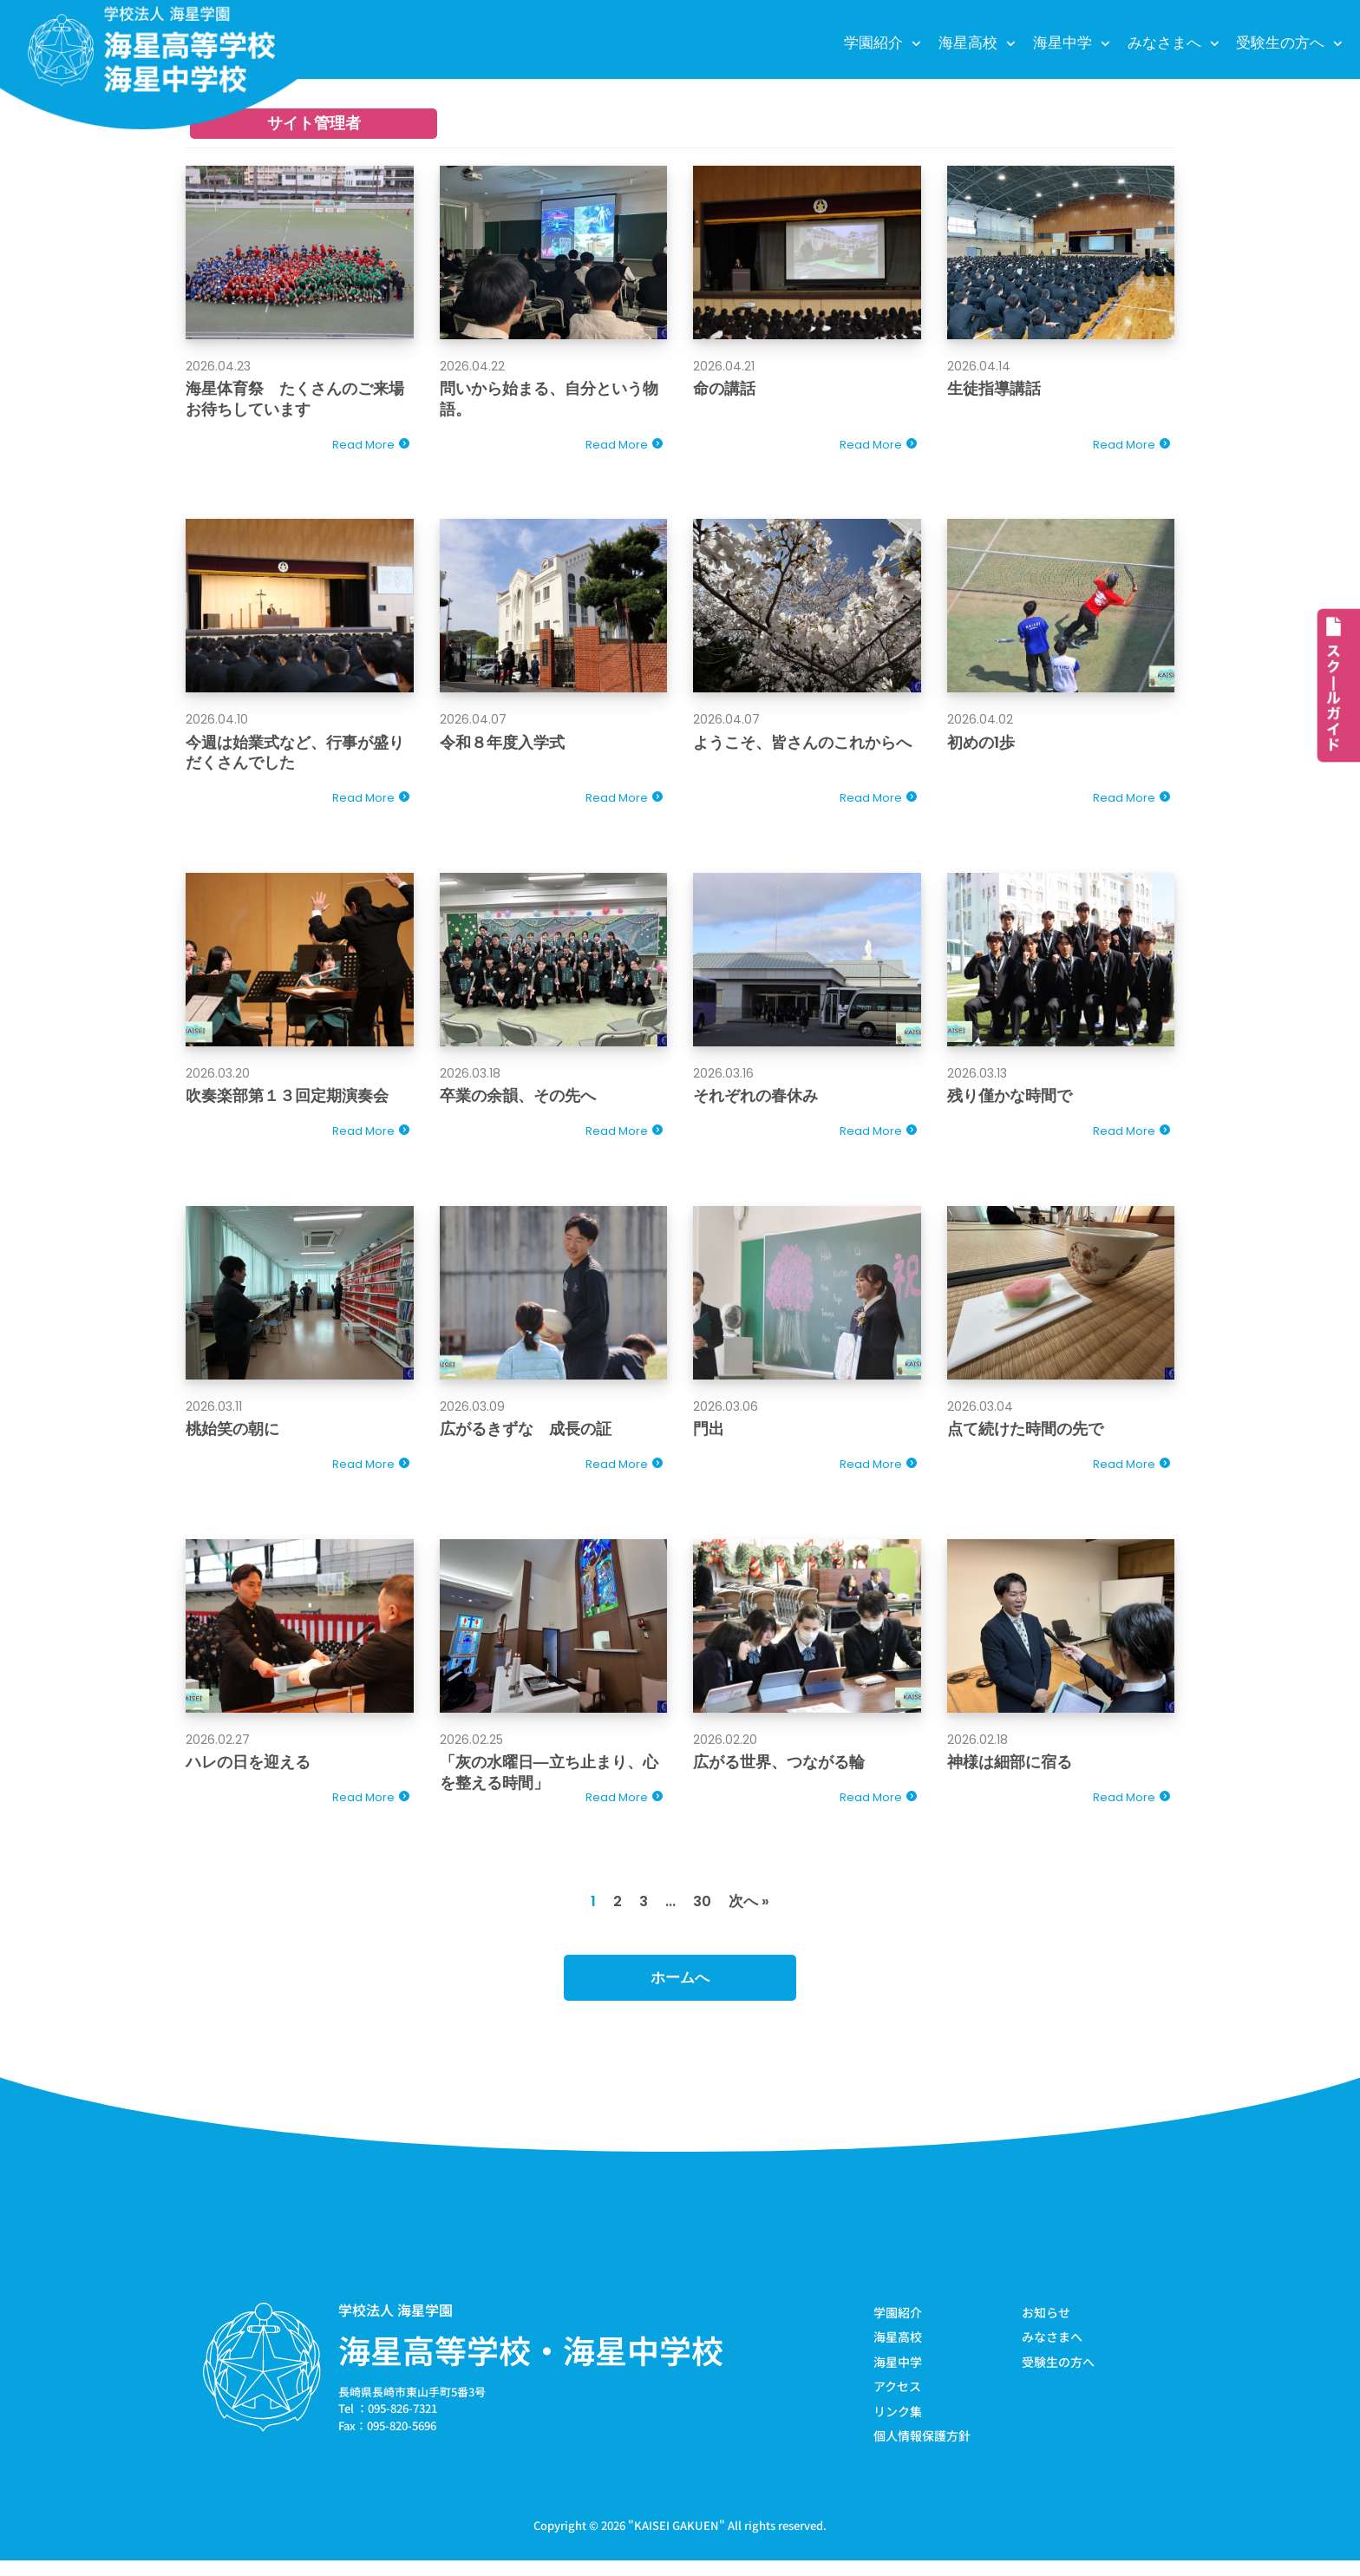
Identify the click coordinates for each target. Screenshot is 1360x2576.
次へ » (749, 1914)
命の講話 (724, 389)
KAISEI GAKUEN (676, 2540)
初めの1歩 (981, 745)
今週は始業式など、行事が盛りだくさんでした (295, 755)
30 (702, 1914)
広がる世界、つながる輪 (779, 1771)
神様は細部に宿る (1009, 1771)
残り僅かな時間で (1009, 1100)
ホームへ (680, 1991)
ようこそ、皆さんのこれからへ (802, 745)
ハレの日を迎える (248, 1771)
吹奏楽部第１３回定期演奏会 (287, 1100)
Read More (363, 446)
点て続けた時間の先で (1025, 1436)
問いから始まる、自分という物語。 (549, 399)
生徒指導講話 (994, 389)
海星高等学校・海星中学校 (530, 2362)
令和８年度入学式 (502, 745)
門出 (708, 1436)
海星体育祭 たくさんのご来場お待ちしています (295, 399)
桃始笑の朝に (232, 1436)
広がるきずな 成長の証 (525, 1436)
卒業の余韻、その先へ (518, 1100)
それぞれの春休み (755, 1100)
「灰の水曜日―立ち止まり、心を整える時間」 (549, 1781)
